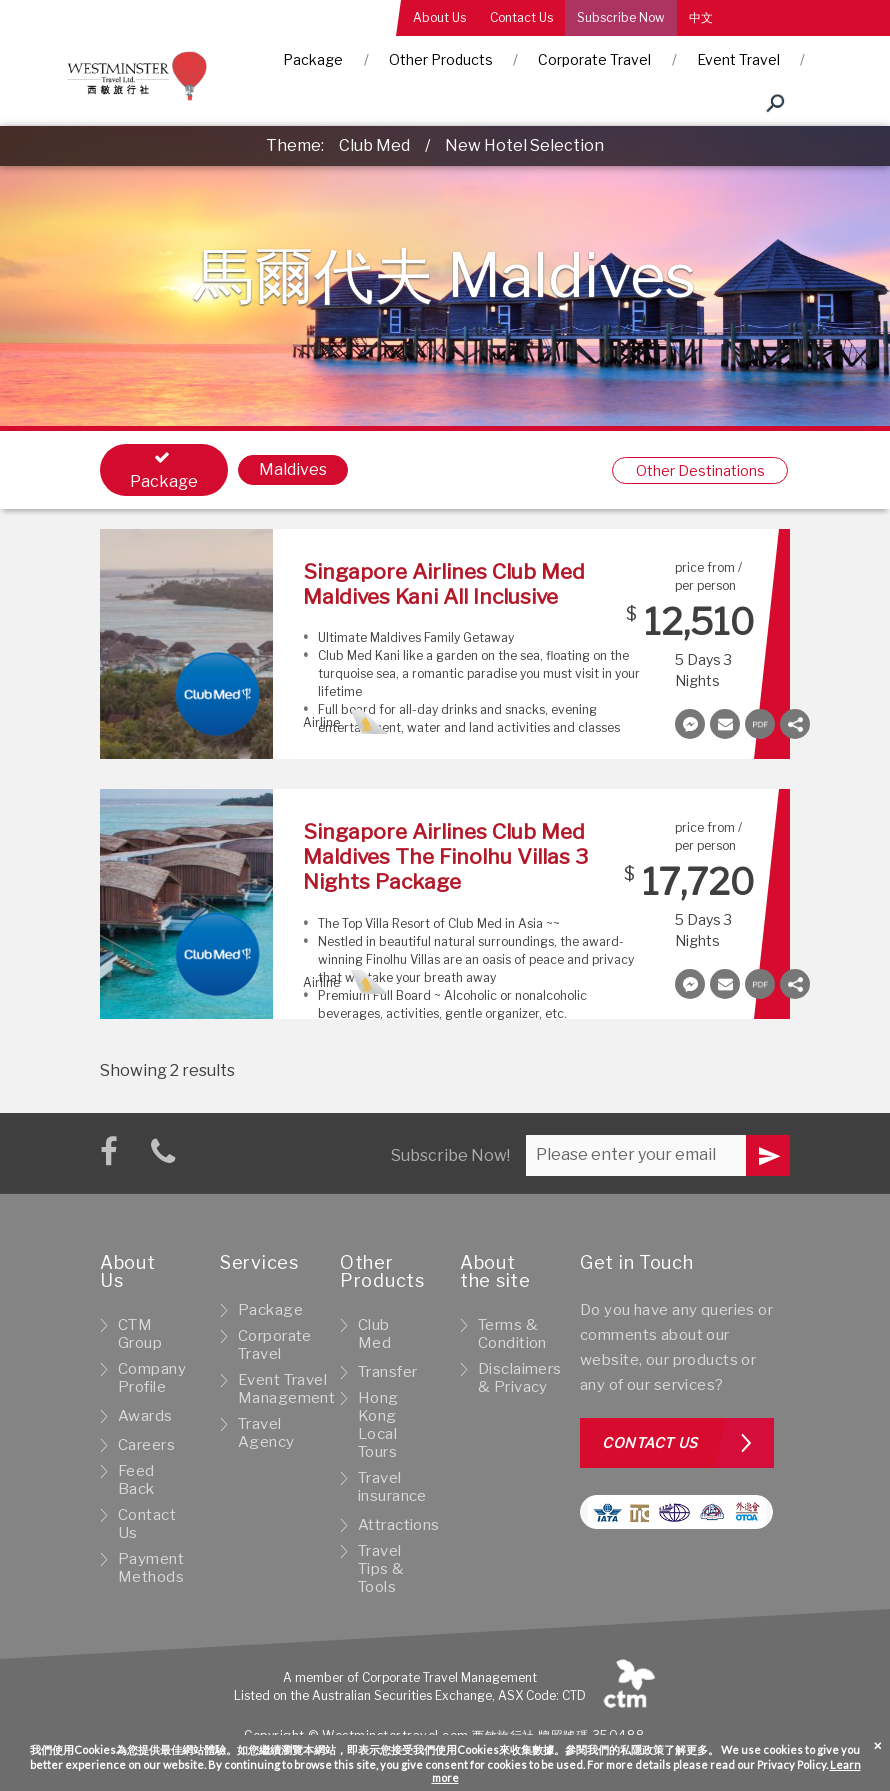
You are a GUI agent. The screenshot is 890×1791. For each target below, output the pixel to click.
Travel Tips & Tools (381, 1569)
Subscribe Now (621, 17)
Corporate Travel (594, 59)
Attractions (399, 1525)
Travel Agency (266, 1433)
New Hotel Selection (524, 145)
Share (795, 724)
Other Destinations (700, 470)
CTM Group (140, 1334)
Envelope (725, 724)
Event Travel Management (286, 1389)
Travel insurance (392, 1487)
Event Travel (738, 59)
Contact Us (521, 17)
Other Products (441, 59)
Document (760, 724)
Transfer (387, 1372)
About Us (439, 17)
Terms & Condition (512, 1334)
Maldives (293, 469)
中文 (701, 17)
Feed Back (136, 1480)
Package (313, 59)
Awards (145, 1416)
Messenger (690, 724)
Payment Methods (151, 1568)
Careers (146, 1445)
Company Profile (152, 1378)
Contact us (650, 1442)
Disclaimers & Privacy (520, 1378)
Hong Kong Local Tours (378, 1425)
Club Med (374, 145)
